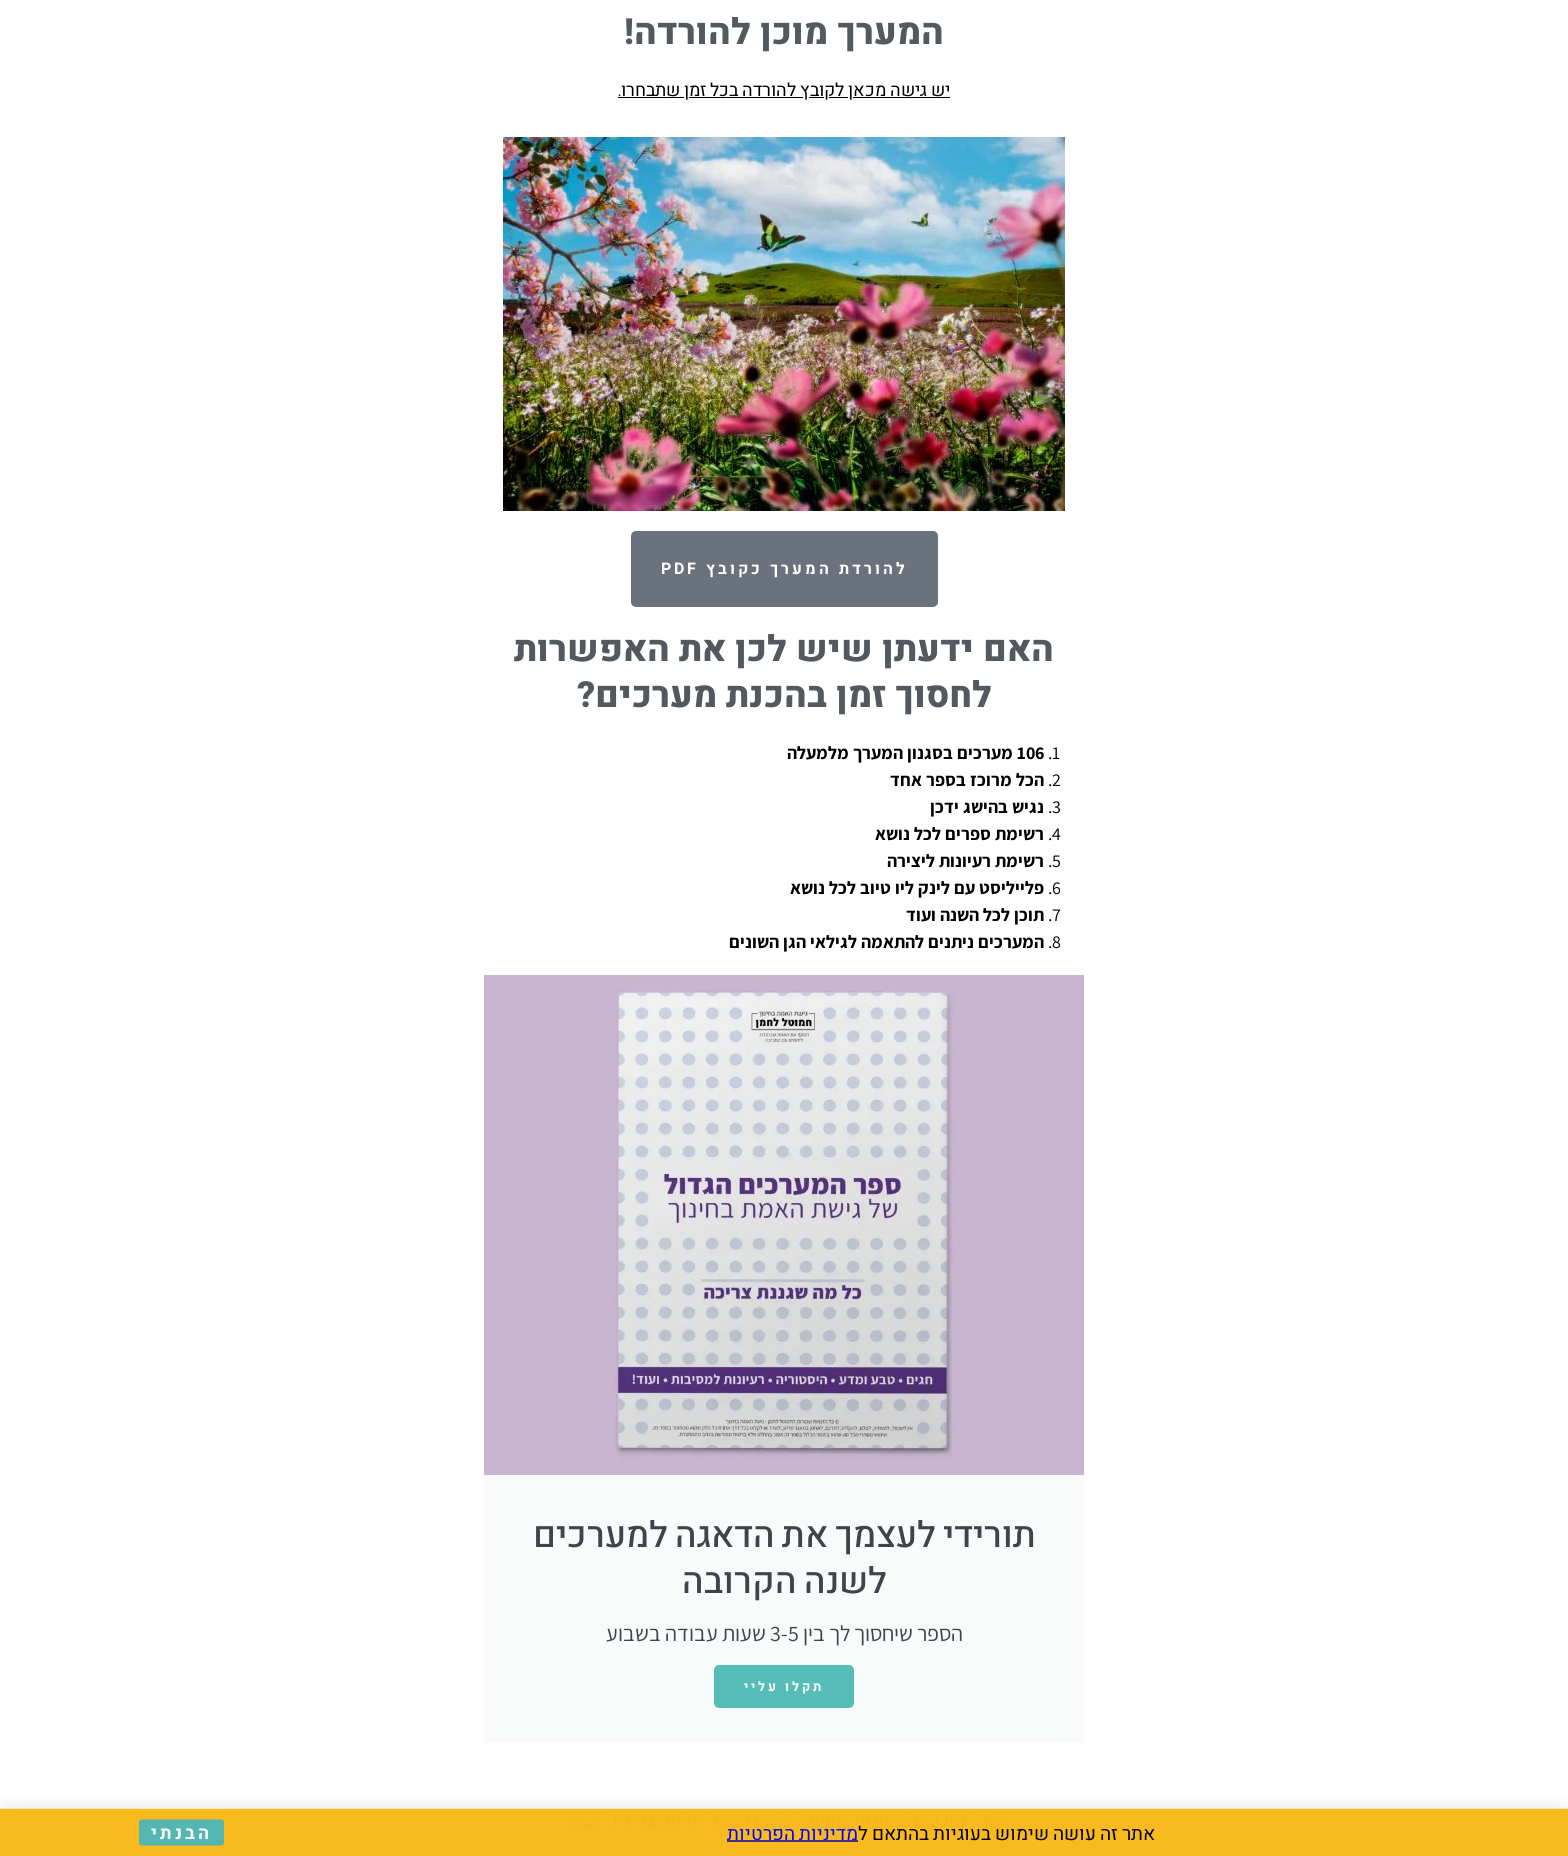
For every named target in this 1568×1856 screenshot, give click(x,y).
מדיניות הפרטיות (792, 1833)
